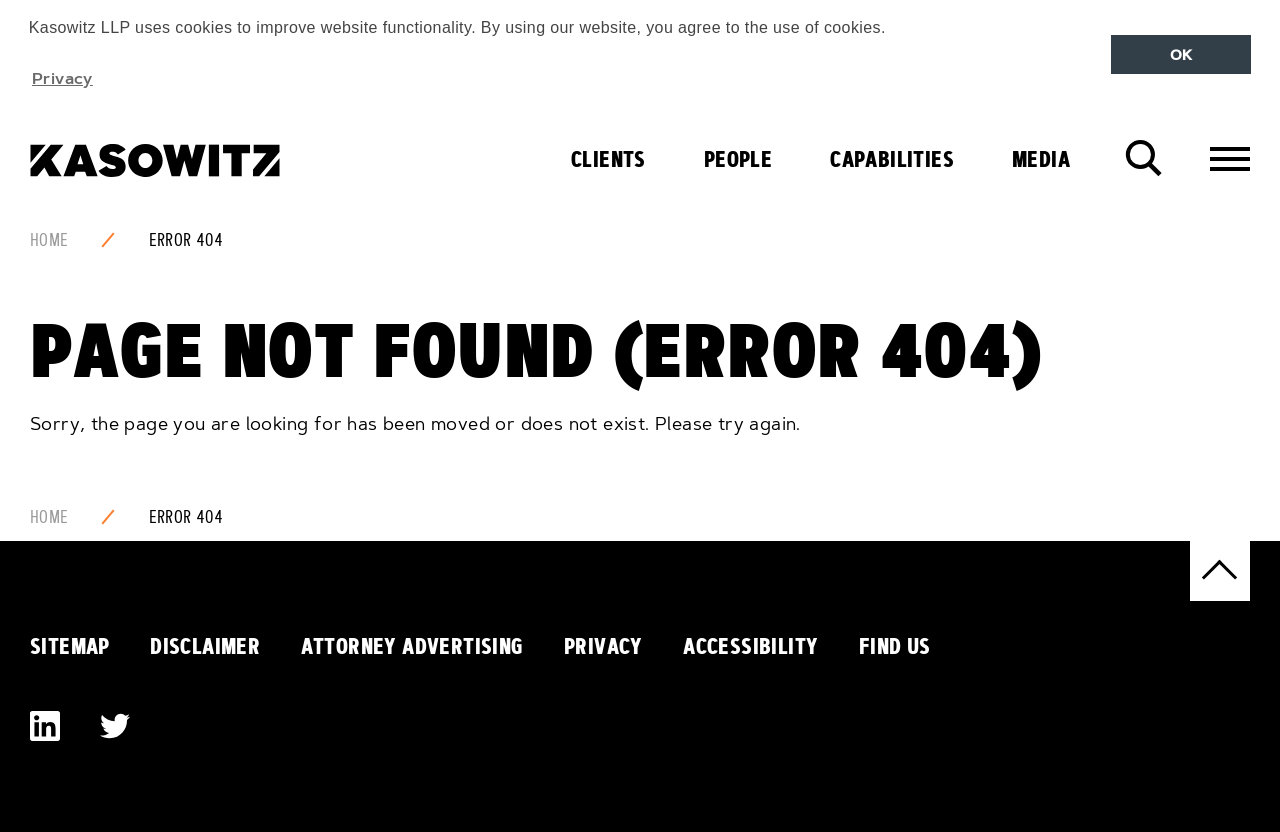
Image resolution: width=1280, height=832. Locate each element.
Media (1041, 159)
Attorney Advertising (412, 646)
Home (49, 240)
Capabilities (892, 159)
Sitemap (70, 646)
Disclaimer (205, 646)
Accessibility (750, 646)
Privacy (603, 646)
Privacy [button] (62, 78)
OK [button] (1181, 55)
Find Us (895, 646)
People (738, 159)
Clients (608, 159)
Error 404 (186, 240)
